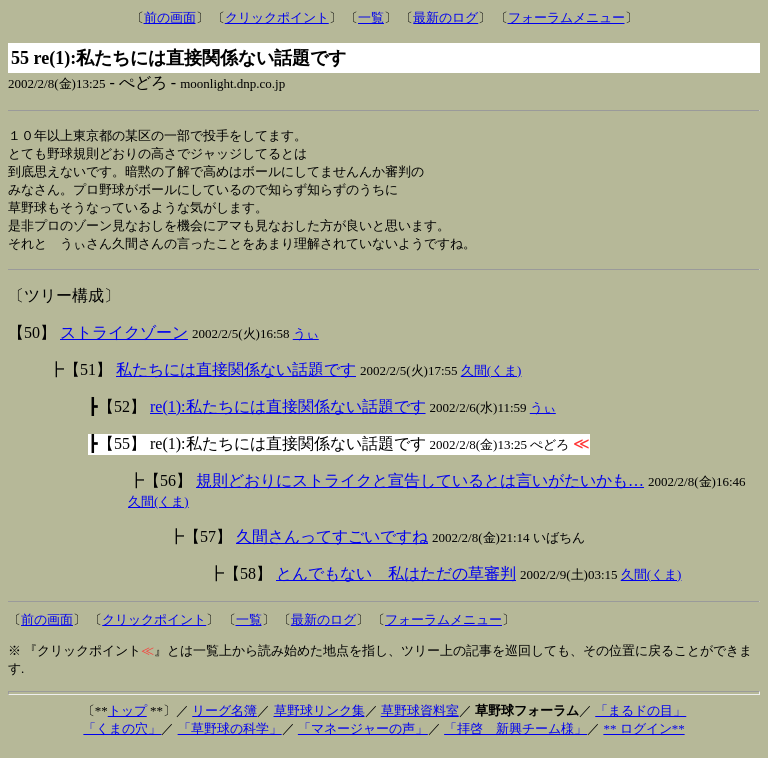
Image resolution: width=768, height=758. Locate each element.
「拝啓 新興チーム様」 (515, 735)
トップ (127, 717)
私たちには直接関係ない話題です (236, 376)
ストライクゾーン (124, 339)
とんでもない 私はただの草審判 (396, 580)
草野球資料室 (420, 717)
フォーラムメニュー (566, 17)
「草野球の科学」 (230, 735)
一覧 (371, 17)
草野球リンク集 (319, 717)
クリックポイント (277, 17)
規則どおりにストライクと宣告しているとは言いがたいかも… (420, 487)
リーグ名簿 (224, 717)
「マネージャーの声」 (363, 735)
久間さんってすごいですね (332, 543)
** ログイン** (643, 735)
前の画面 (170, 17)
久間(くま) (491, 377)
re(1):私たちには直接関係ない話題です (288, 413)
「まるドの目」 (640, 717)
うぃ (306, 340)
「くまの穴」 (122, 735)
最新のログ (445, 17)
